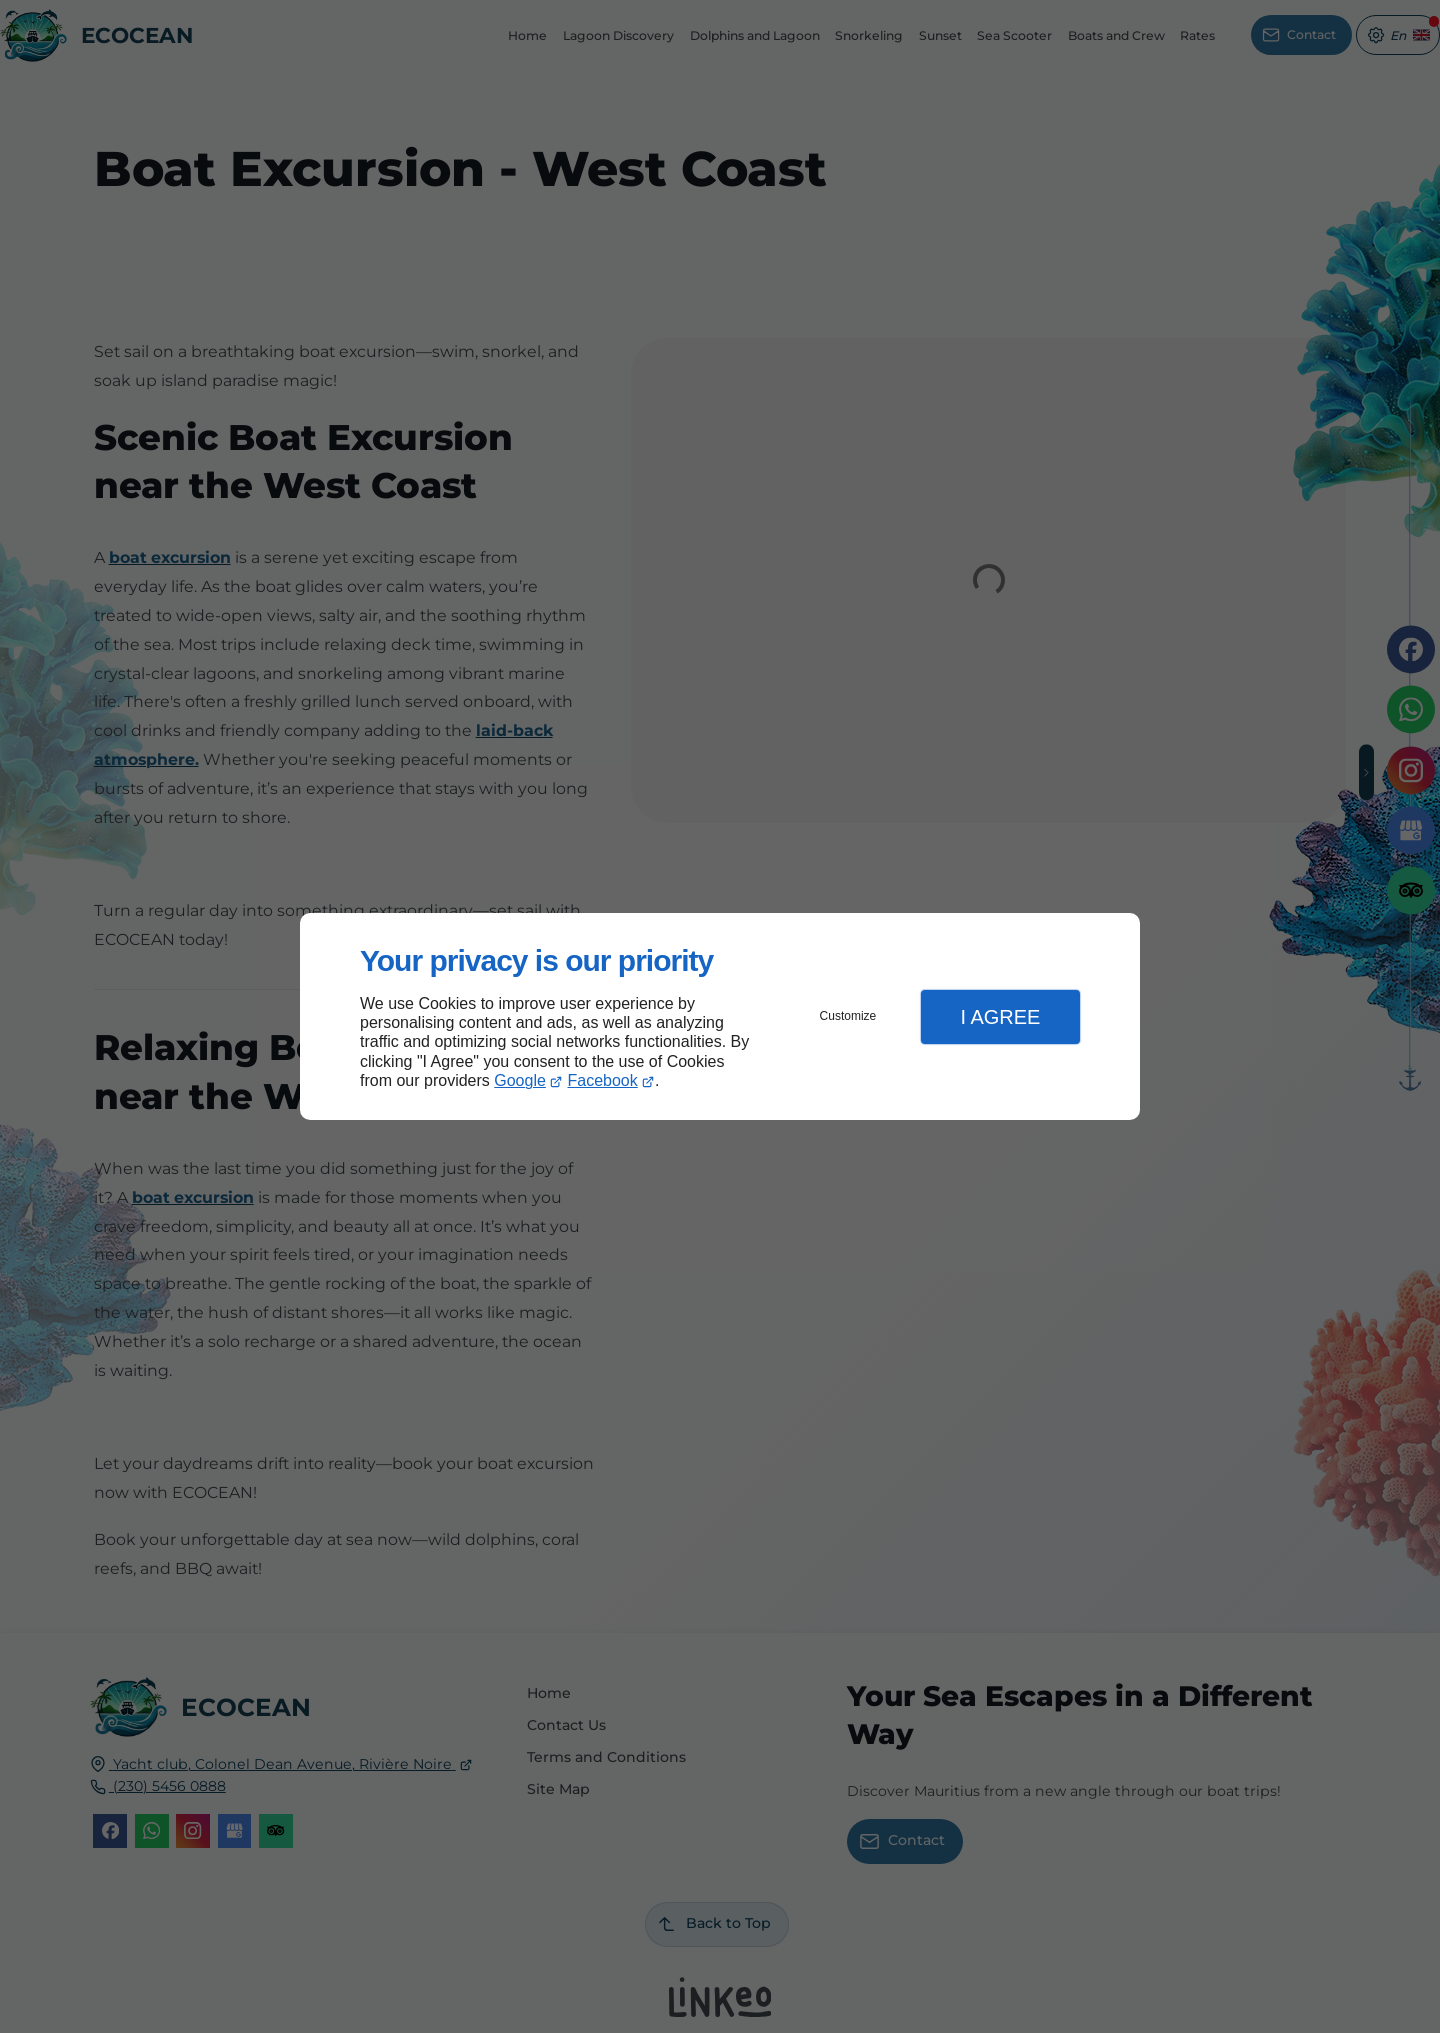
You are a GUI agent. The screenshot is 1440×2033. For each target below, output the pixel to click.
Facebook (603, 1080)
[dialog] (720, 1016)
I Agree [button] (1000, 1017)
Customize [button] (848, 1016)
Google (520, 1080)
